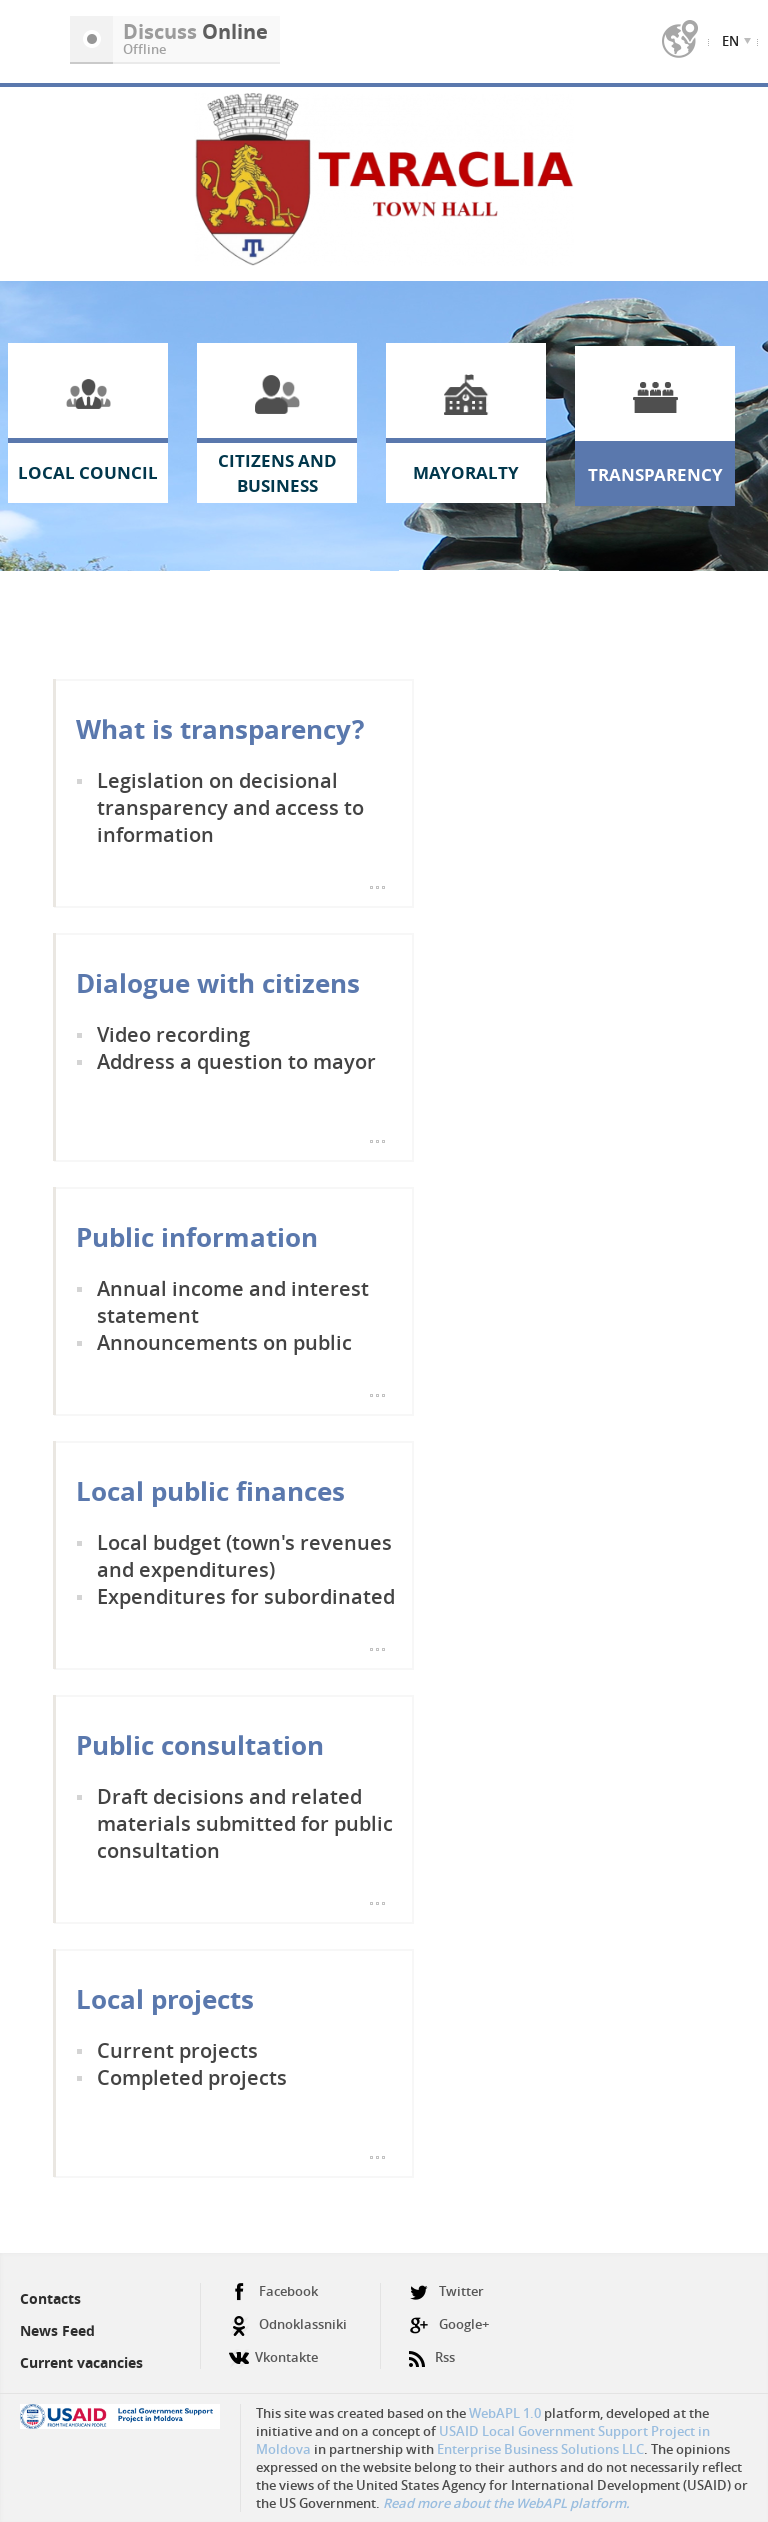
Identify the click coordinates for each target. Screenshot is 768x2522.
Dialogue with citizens (218, 983)
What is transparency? (220, 729)
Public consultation (200, 1745)
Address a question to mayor (236, 1061)
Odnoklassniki (288, 2324)
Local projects (165, 1999)
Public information (197, 1237)
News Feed (57, 2330)
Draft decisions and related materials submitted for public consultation (245, 1823)
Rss (432, 2349)
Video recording (173, 1034)
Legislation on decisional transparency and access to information (230, 807)
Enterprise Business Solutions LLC (540, 2449)
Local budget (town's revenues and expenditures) (244, 1556)
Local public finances (210, 1491)
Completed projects (192, 2077)
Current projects (177, 2050)
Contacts (50, 2298)
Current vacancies (81, 2362)
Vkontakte (273, 2349)
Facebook (273, 2291)
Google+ (449, 2324)
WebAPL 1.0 (505, 2413)
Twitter (446, 2291)
